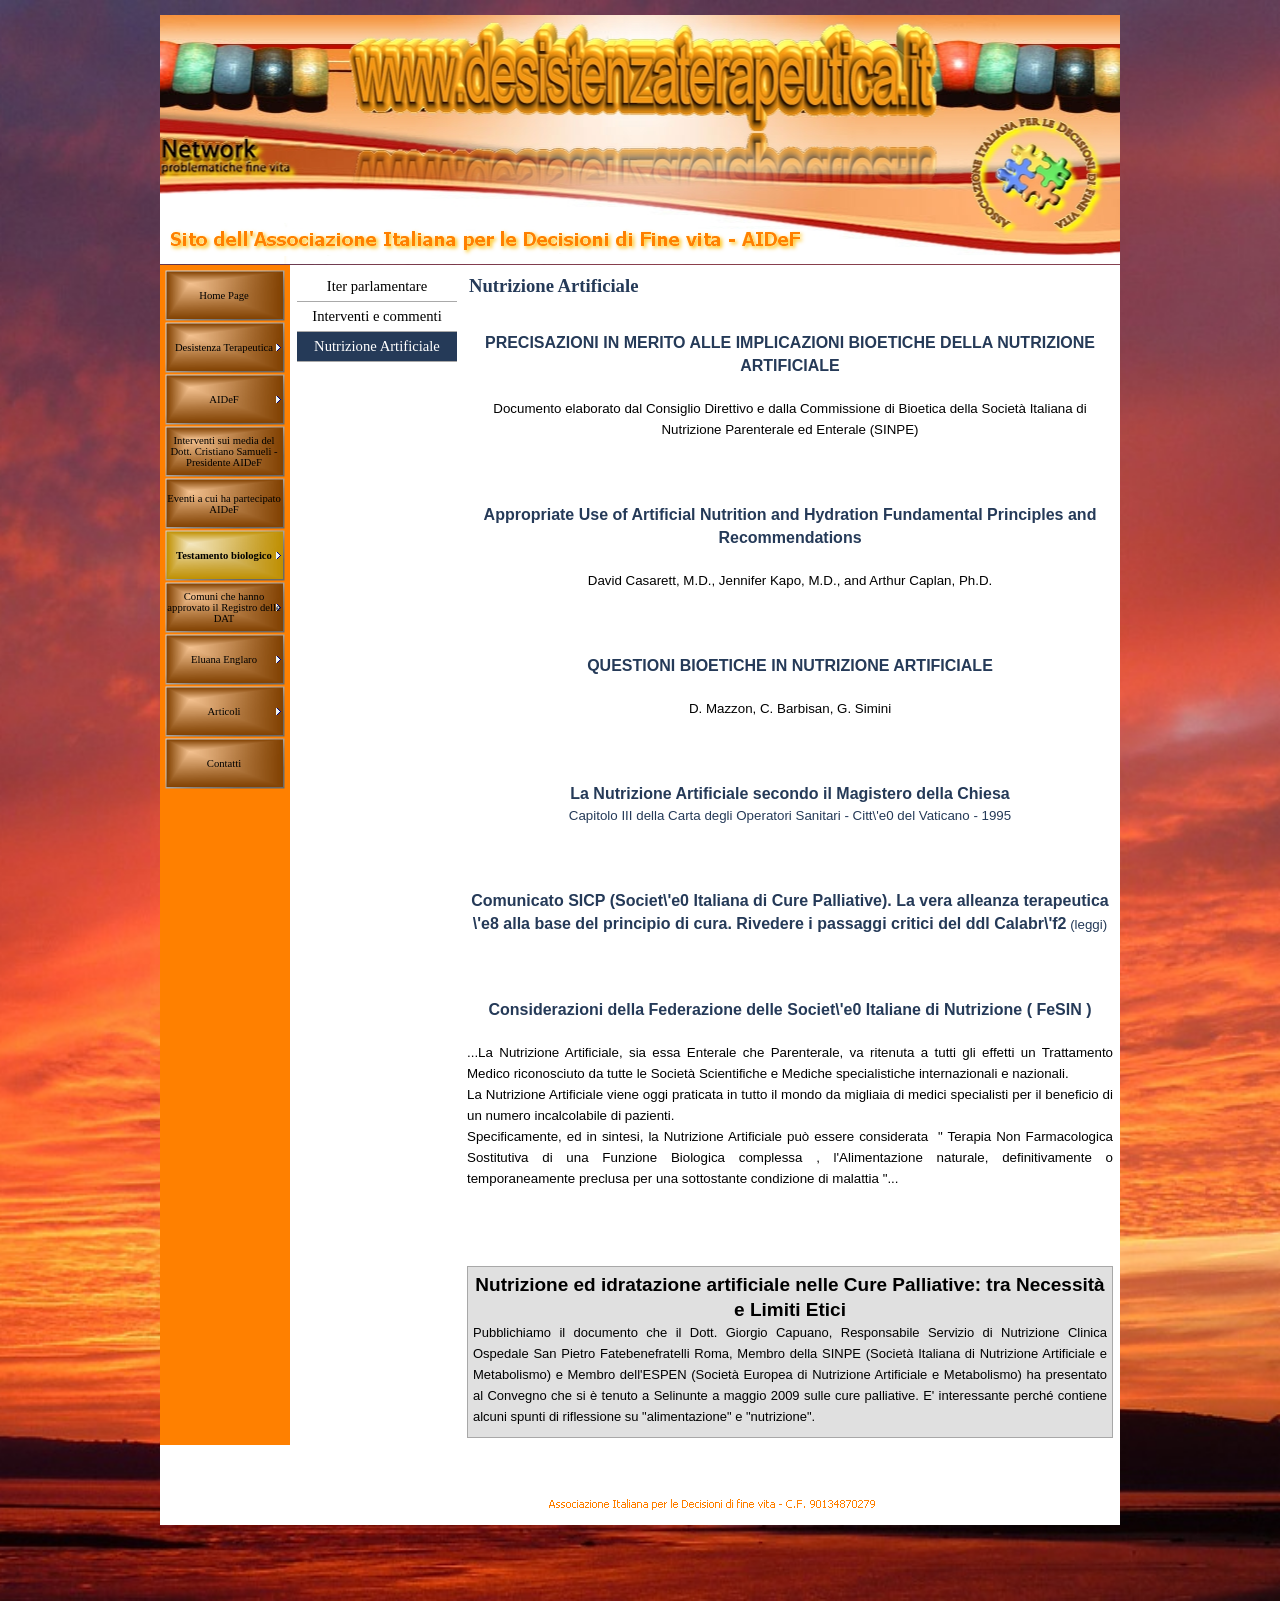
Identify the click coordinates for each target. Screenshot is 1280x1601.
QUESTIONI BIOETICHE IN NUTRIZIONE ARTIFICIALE (790, 665)
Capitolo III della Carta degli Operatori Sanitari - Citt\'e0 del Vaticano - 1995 (790, 815)
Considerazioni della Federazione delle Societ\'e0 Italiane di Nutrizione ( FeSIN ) (789, 1009)
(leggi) (1088, 924)
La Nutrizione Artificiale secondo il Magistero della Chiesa (790, 793)
